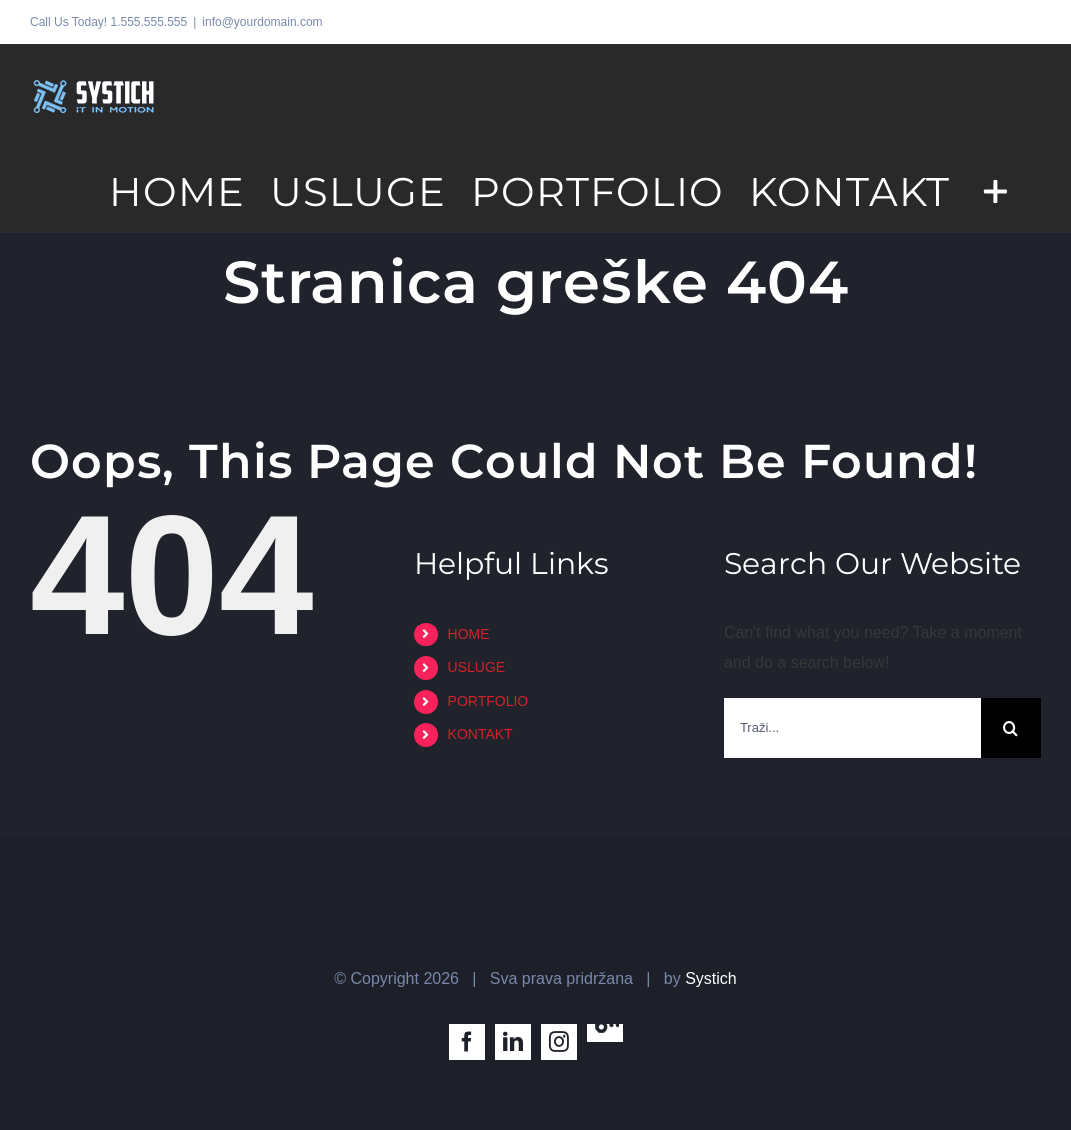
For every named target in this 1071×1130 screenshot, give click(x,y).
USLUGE (477, 667)
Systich (711, 978)
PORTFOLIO (488, 701)
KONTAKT (480, 734)
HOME (469, 634)
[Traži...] (852, 728)
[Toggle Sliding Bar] (995, 190)
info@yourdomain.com (262, 22)
